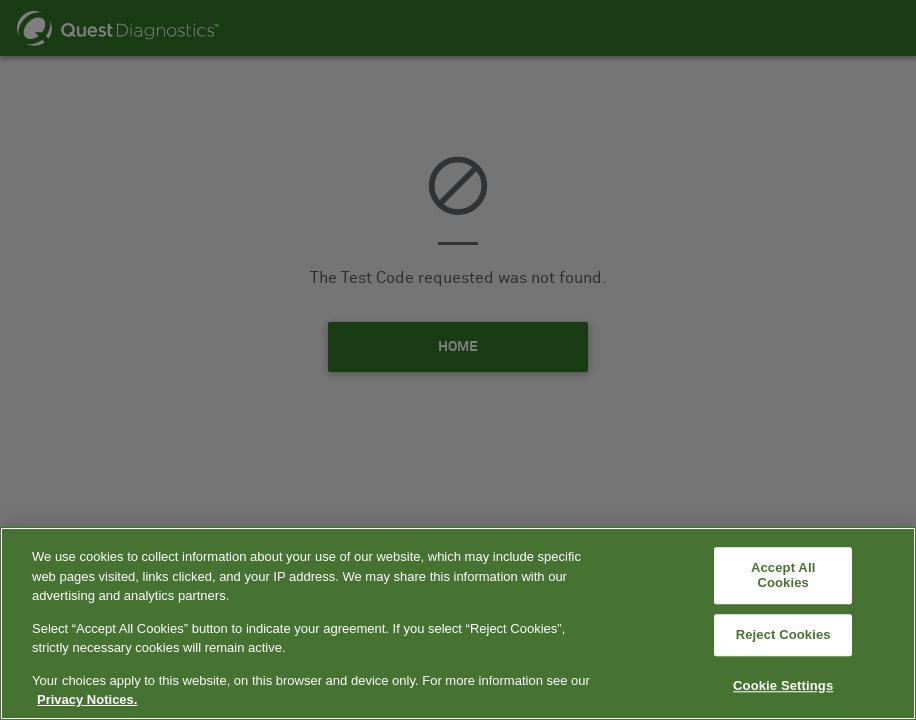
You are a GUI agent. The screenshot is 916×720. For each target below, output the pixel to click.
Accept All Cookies (783, 575)
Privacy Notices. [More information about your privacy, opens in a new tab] (87, 699)
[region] (458, 623)
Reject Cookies (783, 634)
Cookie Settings (783, 685)
